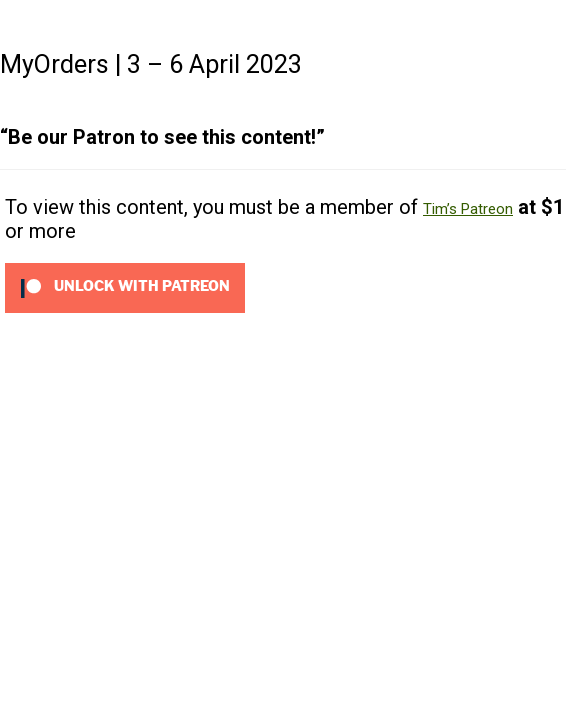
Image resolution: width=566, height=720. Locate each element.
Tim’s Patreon (468, 209)
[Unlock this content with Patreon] (125, 287)
